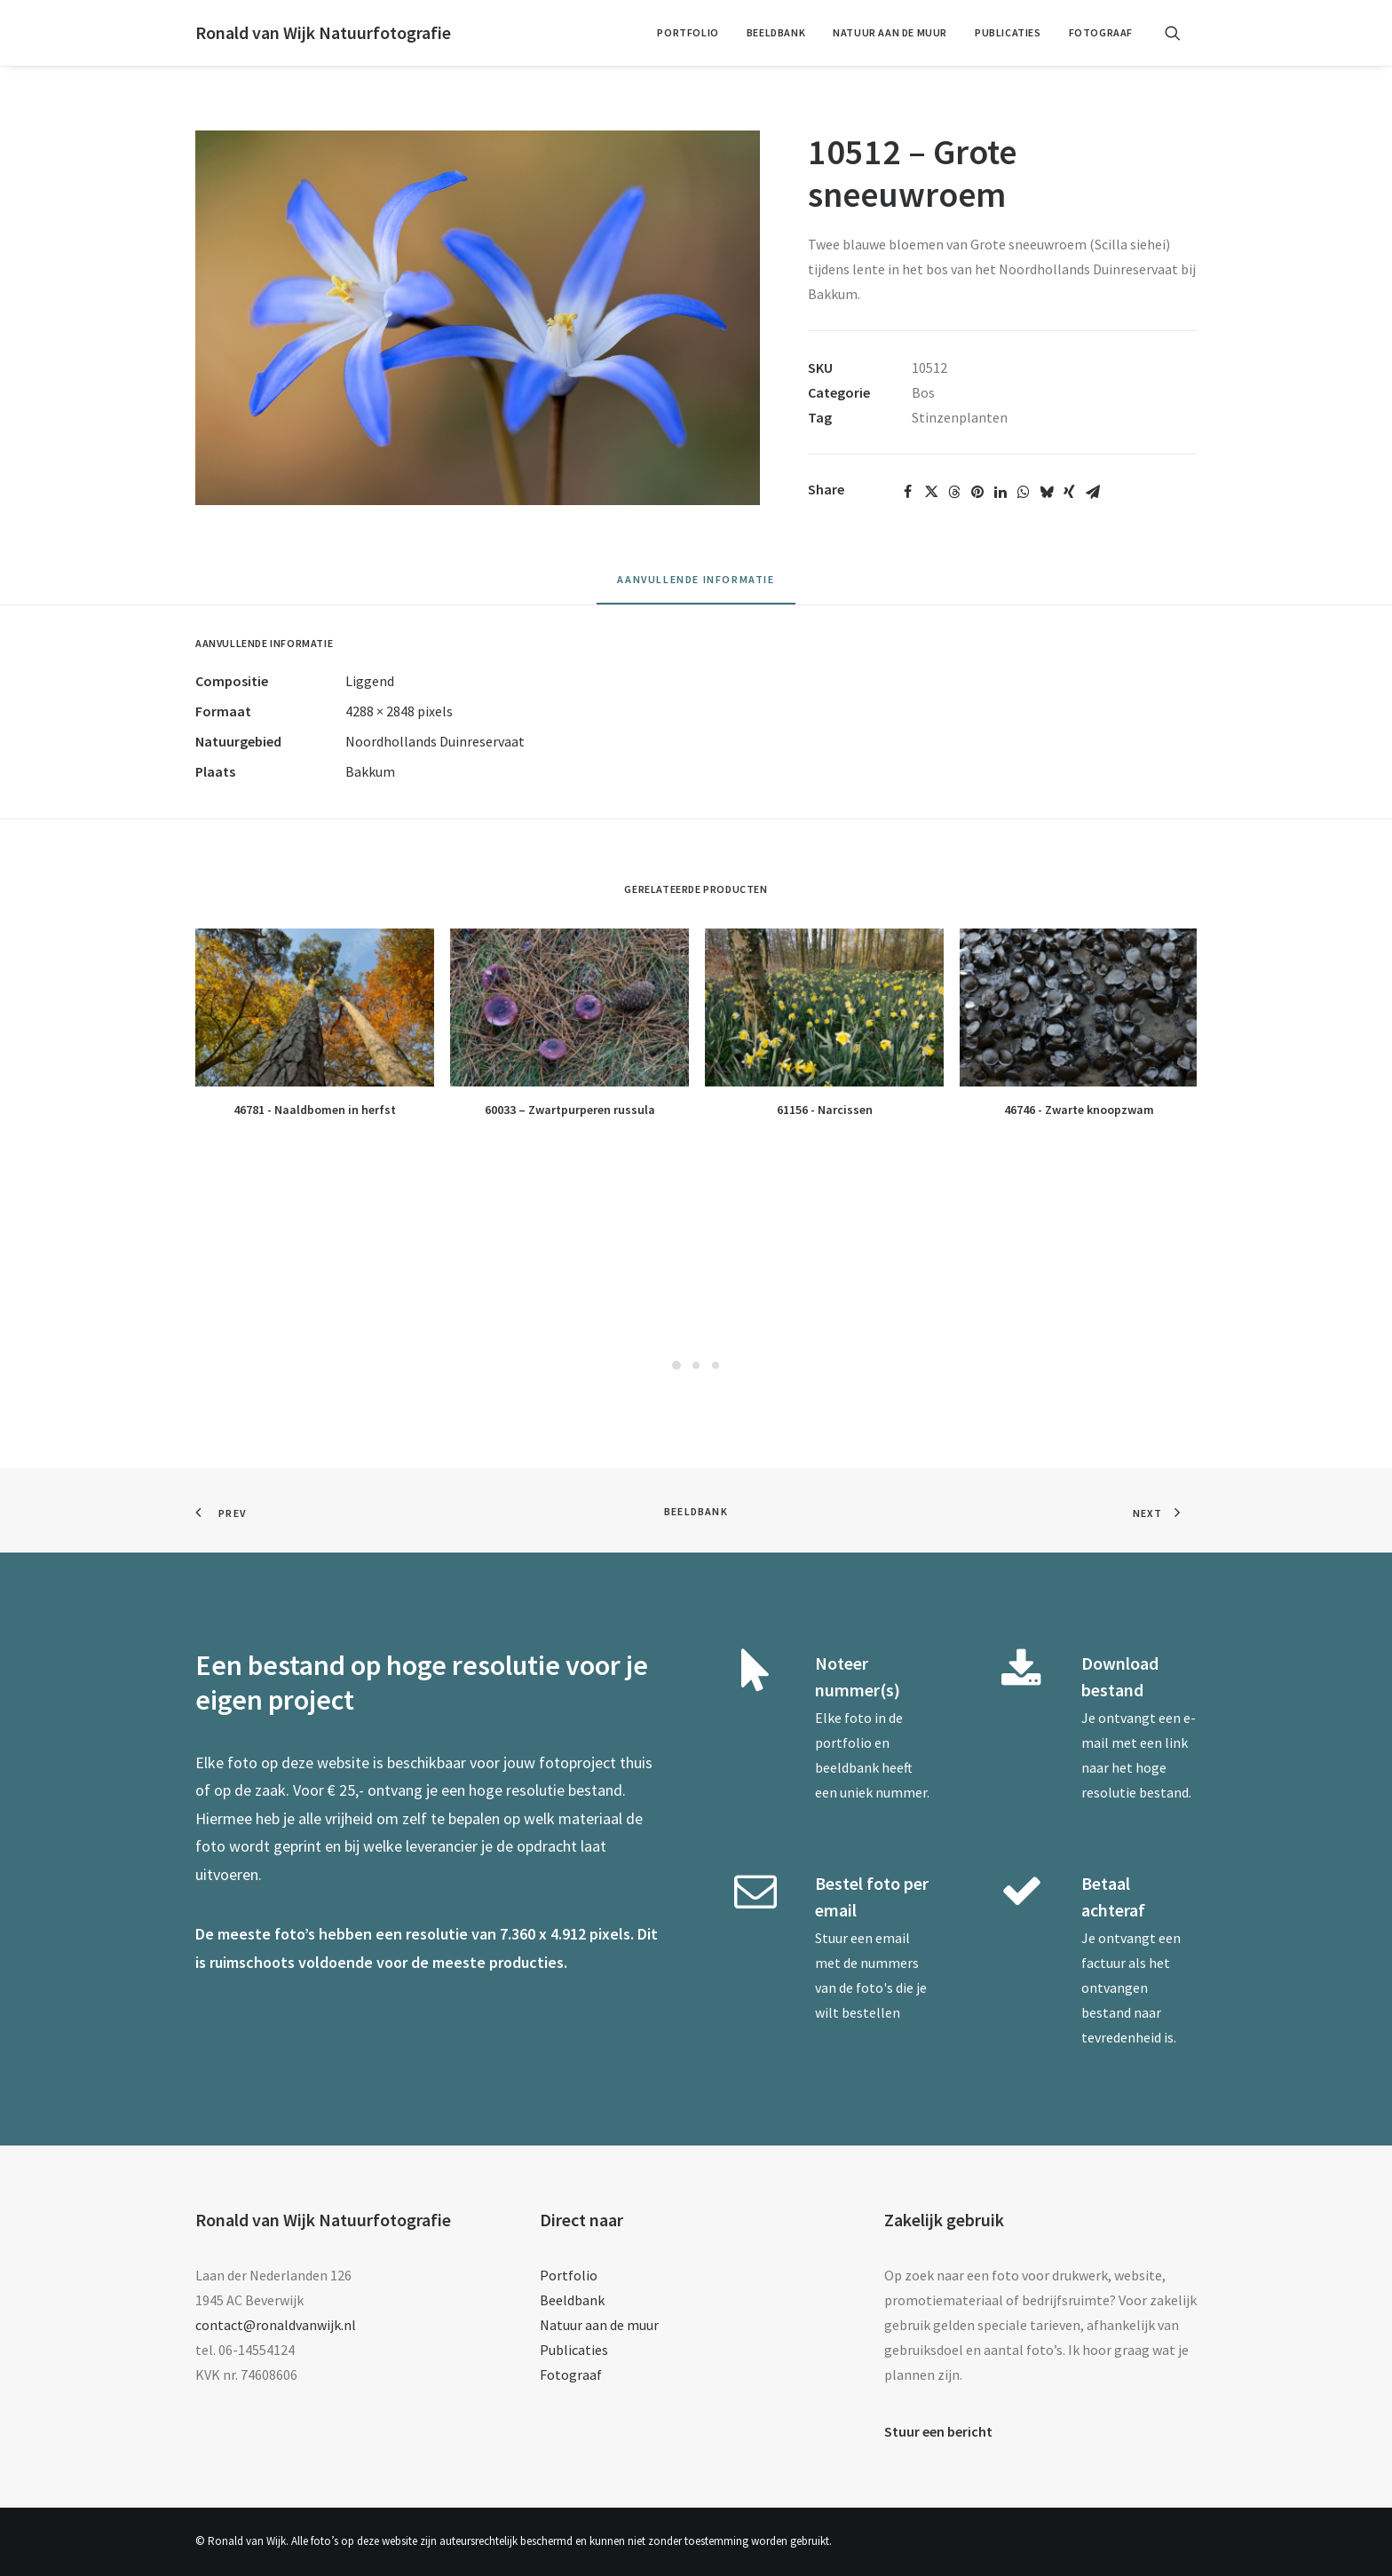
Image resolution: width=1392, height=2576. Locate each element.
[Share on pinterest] (977, 491)
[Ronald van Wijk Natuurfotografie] (323, 33)
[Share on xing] (1069, 491)
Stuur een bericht (938, 2431)
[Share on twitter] (931, 491)
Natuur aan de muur (890, 32)
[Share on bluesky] (1046, 491)
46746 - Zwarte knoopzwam (1079, 1110)
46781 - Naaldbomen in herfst (314, 1110)
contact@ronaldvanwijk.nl (275, 2325)
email (892, 1938)
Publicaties (1008, 32)
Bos (923, 392)
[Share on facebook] (908, 491)
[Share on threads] (954, 491)
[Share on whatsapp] (1023, 491)
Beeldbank (776, 32)
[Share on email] (1092, 491)
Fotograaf (1101, 32)
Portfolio (687, 32)
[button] (1181, 33)
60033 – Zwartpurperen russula (570, 1110)
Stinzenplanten (960, 417)
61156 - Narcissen (825, 1110)
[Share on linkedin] (1000, 491)
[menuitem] (688, 33)
